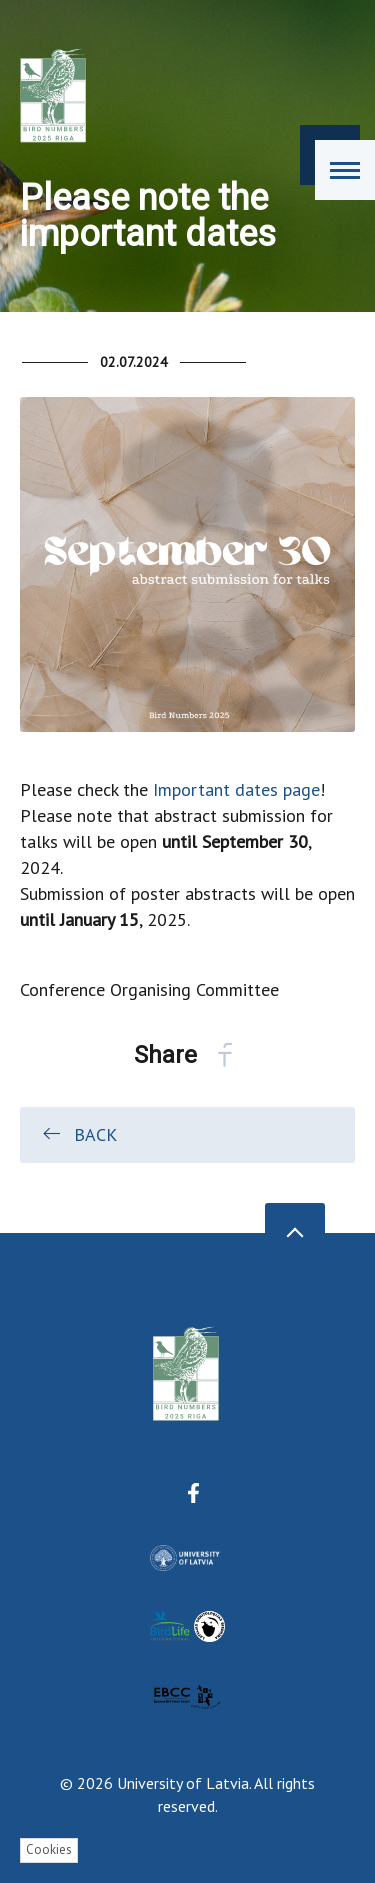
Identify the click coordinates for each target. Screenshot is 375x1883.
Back (78, 1134)
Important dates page (236, 789)
